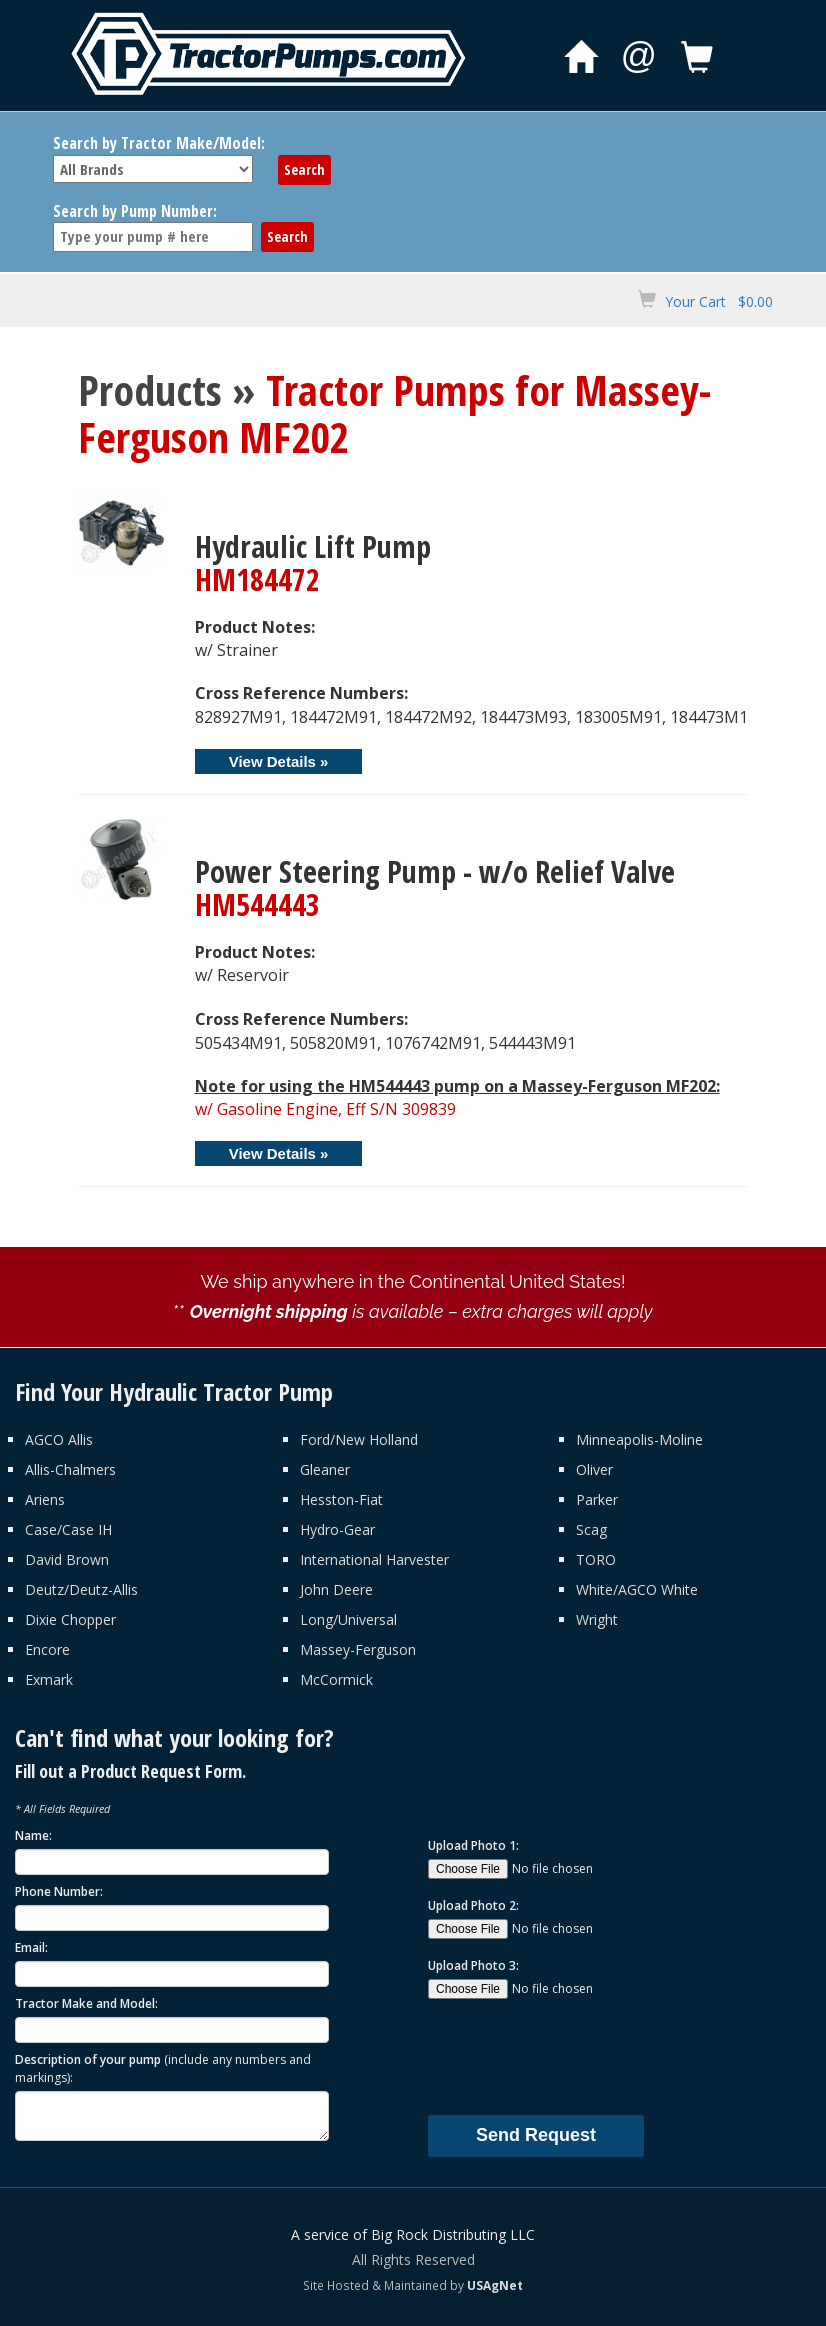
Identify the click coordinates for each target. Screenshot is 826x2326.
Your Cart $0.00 (719, 301)
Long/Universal (348, 1619)
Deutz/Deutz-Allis (81, 1589)
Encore (47, 1649)
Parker (597, 1499)
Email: (31, 1947)
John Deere (336, 1589)
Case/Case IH (68, 1529)
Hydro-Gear (337, 1529)
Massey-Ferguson (358, 1649)
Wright (597, 1619)
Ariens (45, 1499)
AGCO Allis (59, 1439)
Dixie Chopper (70, 1619)
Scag (591, 1529)
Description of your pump (163, 2068)
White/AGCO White (637, 1589)
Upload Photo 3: (473, 1965)
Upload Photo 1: (473, 1845)
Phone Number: (59, 1891)
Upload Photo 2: (473, 1905)
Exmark (49, 1679)
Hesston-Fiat (341, 1499)
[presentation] (580, 2056)
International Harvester (374, 1559)
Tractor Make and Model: (86, 2003)
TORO (596, 1559)
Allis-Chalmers (70, 1469)
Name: (33, 1835)
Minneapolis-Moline (639, 1439)
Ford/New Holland (359, 1439)
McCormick (336, 1679)
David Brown (67, 1559)
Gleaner (325, 1469)
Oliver (594, 1469)
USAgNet (495, 2285)
